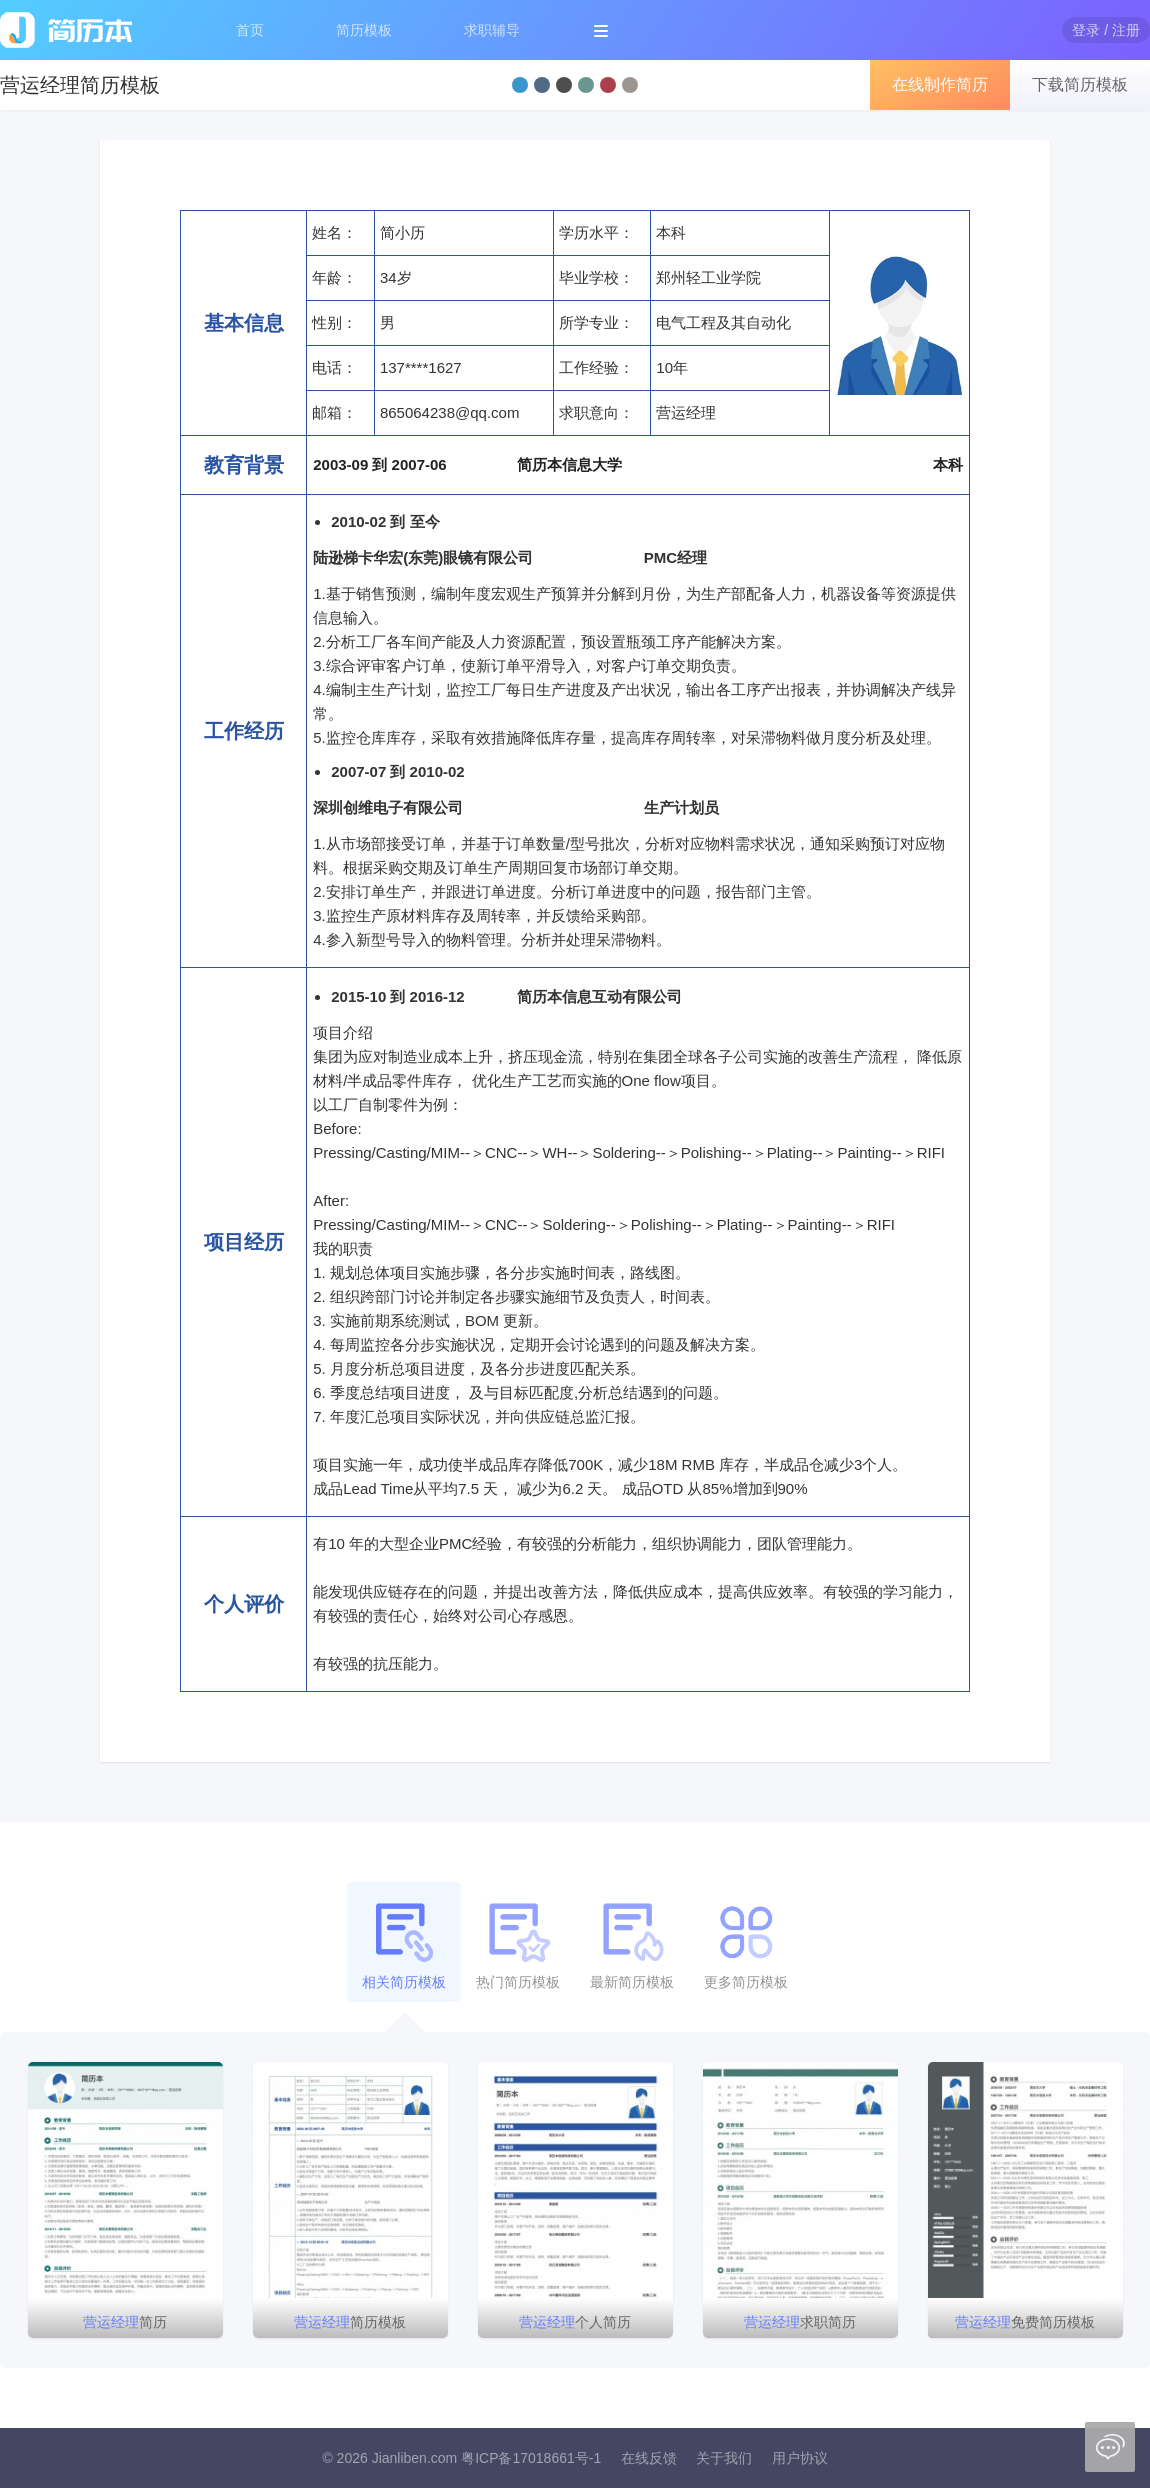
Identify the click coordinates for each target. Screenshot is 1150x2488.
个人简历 (575, 2322)
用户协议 (800, 2458)
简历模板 (364, 30)
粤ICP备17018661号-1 (531, 2458)
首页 (250, 30)
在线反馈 (649, 2458)
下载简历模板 (1080, 84)
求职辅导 (492, 30)
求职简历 (800, 2322)
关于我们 (724, 2458)
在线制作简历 (940, 84)
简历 (125, 2322)
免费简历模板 (1025, 2322)
